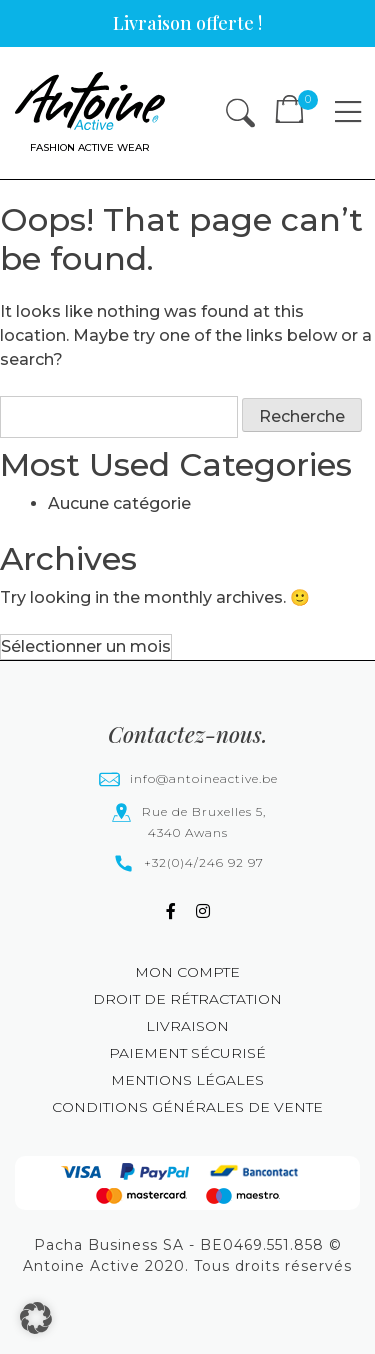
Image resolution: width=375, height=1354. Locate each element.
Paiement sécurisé (187, 1053)
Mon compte (187, 972)
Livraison (187, 1026)
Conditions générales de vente (187, 1107)
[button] (36, 1318)
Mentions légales (187, 1080)
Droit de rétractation (187, 999)
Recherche (302, 416)
